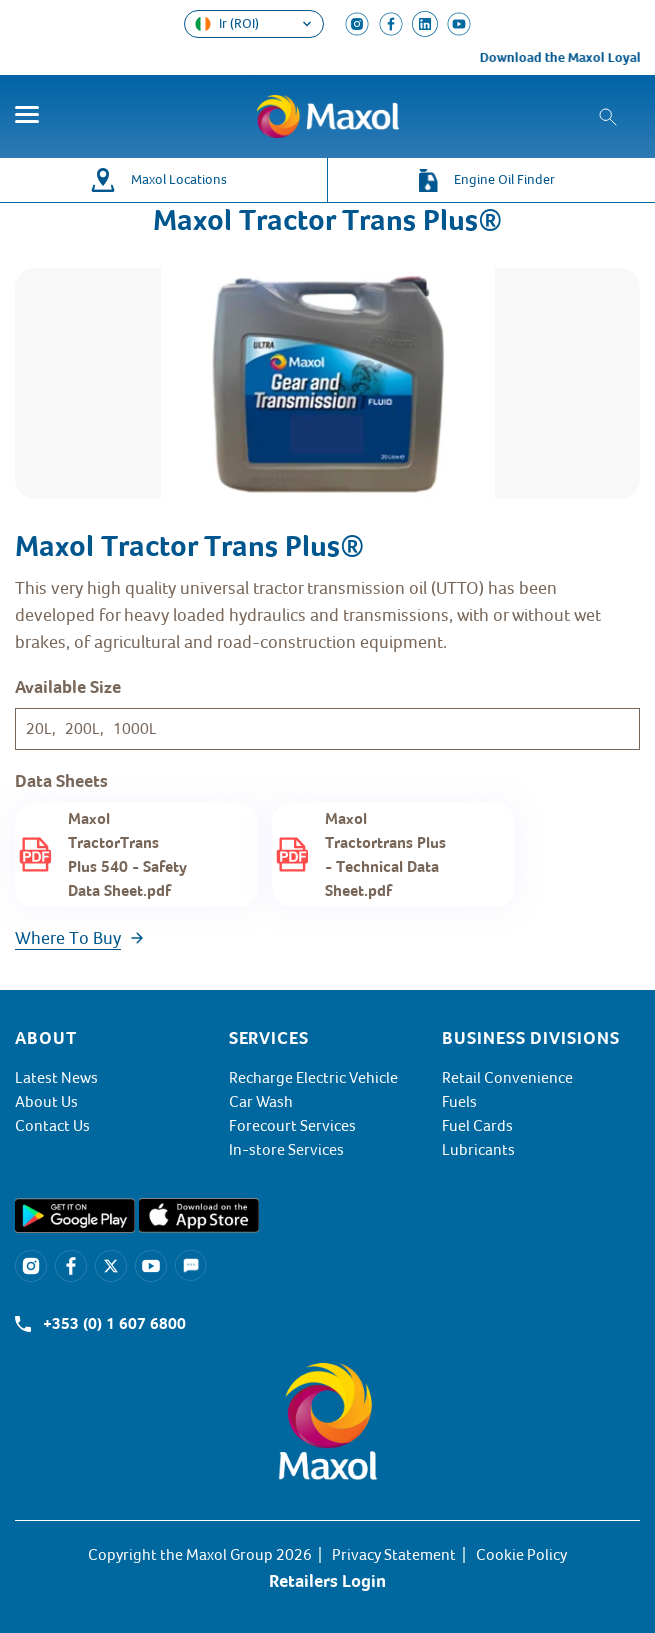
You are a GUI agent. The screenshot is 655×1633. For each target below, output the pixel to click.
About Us (46, 1102)
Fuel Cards (477, 1126)
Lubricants (478, 1150)
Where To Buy (68, 938)
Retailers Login (327, 1581)
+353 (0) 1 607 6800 (114, 1324)
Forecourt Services (292, 1126)
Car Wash (261, 1102)
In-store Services (286, 1150)
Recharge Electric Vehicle (313, 1078)
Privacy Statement (394, 1555)
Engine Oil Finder (504, 179)
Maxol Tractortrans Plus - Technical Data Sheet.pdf (385, 855)
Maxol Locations (179, 179)
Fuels (459, 1102)
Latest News (56, 1078)
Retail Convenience (507, 1078)
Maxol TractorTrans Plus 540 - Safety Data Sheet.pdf (127, 855)
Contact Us (52, 1126)
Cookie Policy (521, 1555)
